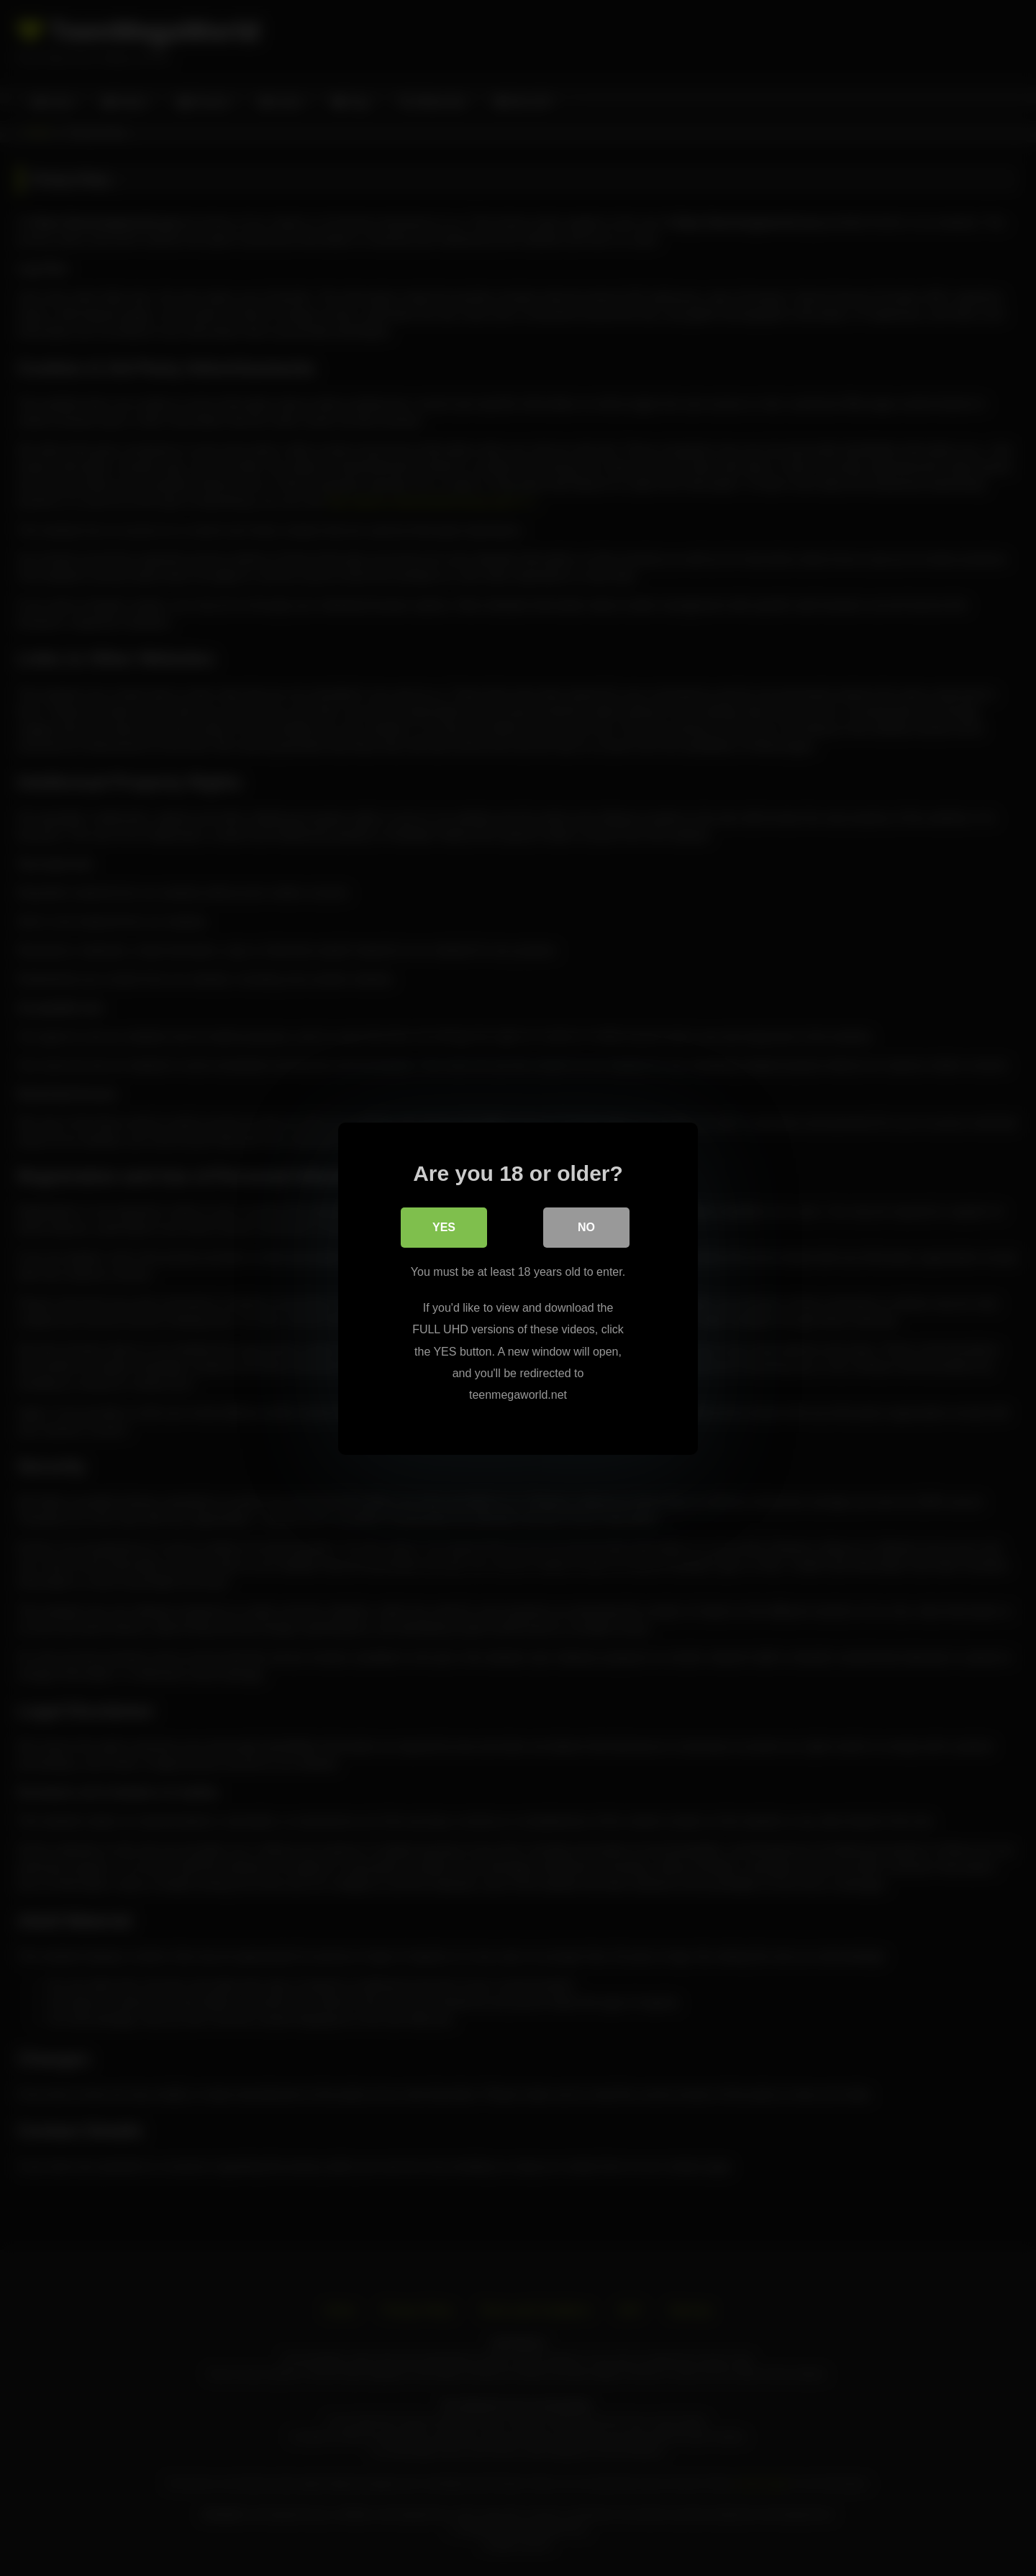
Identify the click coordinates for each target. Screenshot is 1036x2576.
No (586, 1226)
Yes (443, 1226)
